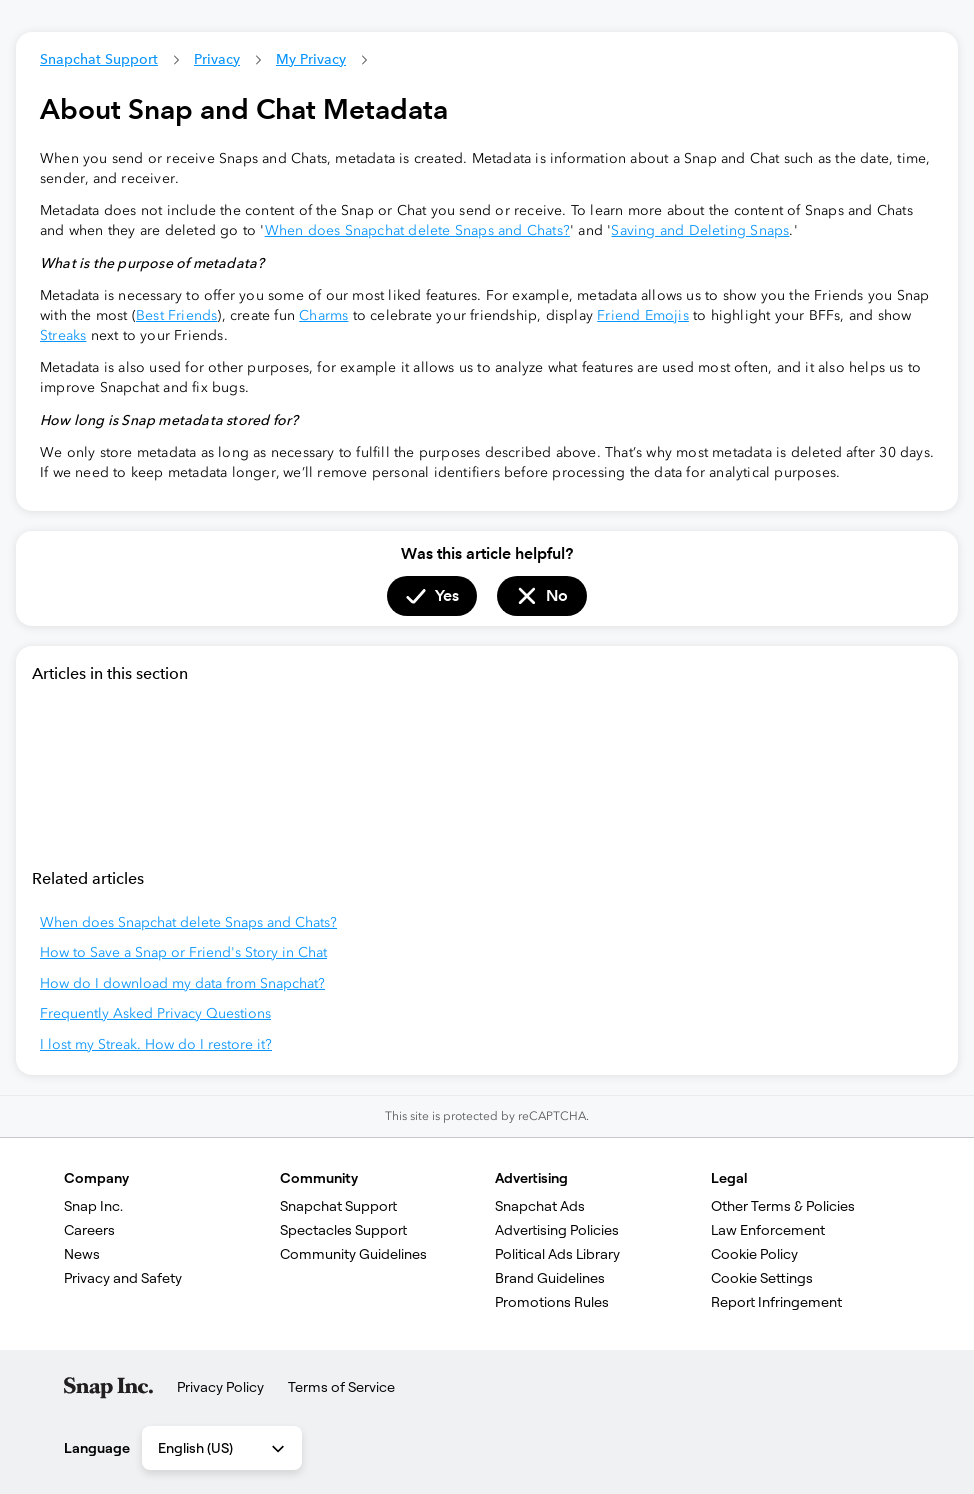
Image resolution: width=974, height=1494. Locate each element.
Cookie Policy (754, 1254)
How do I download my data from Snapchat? (182, 983)
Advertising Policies (557, 1230)
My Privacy (311, 59)
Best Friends (176, 315)
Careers (89, 1230)
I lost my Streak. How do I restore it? (156, 1044)
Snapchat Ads (540, 1206)
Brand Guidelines (550, 1278)
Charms (323, 315)
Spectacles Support (343, 1230)
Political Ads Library (557, 1254)
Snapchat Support (99, 59)
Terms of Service (341, 1387)
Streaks (63, 335)
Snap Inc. (93, 1206)
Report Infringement (776, 1302)
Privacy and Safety (123, 1278)
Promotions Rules (552, 1302)
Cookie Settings (762, 1278)
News (82, 1254)
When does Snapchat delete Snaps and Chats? (417, 230)
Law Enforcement (768, 1230)
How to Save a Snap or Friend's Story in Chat (183, 952)
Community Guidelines (353, 1254)
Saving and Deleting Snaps (700, 230)
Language (97, 1448)
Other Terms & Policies (783, 1206)
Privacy (217, 59)
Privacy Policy (220, 1387)
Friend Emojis (643, 315)
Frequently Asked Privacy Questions (155, 1013)
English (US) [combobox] (223, 1449)
